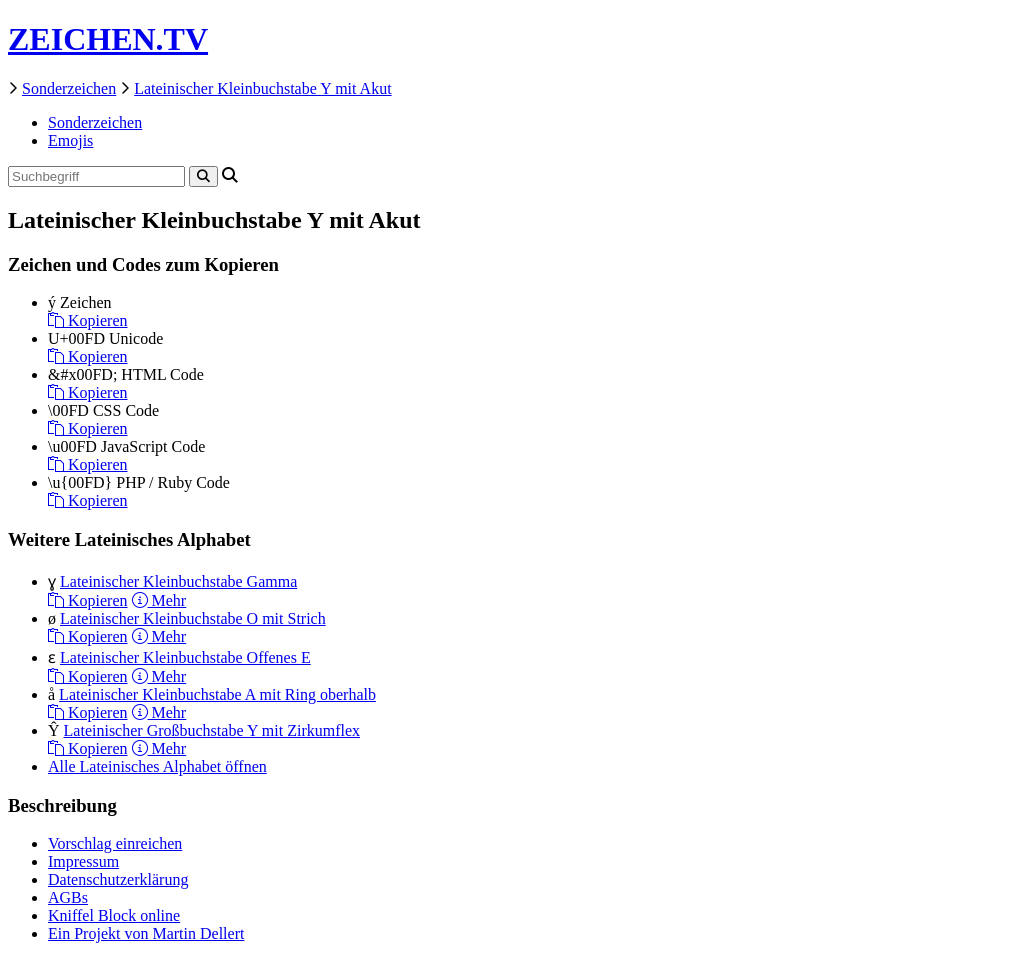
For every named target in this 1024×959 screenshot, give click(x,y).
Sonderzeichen (69, 88)
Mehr (159, 600)
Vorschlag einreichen (115, 843)
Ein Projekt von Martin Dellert (146, 933)
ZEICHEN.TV (108, 39)
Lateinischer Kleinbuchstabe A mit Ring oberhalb (217, 694)
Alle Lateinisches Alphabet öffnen (157, 766)
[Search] (203, 176)
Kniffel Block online (114, 915)
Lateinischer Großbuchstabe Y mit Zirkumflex (212, 730)
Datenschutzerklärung (118, 879)
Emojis (70, 140)
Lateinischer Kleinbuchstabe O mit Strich (193, 618)
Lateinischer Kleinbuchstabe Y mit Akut (262, 88)
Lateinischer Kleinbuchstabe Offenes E (185, 657)
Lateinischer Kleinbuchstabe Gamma (178, 581)
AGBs (68, 897)
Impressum (83, 861)
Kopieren (88, 320)
